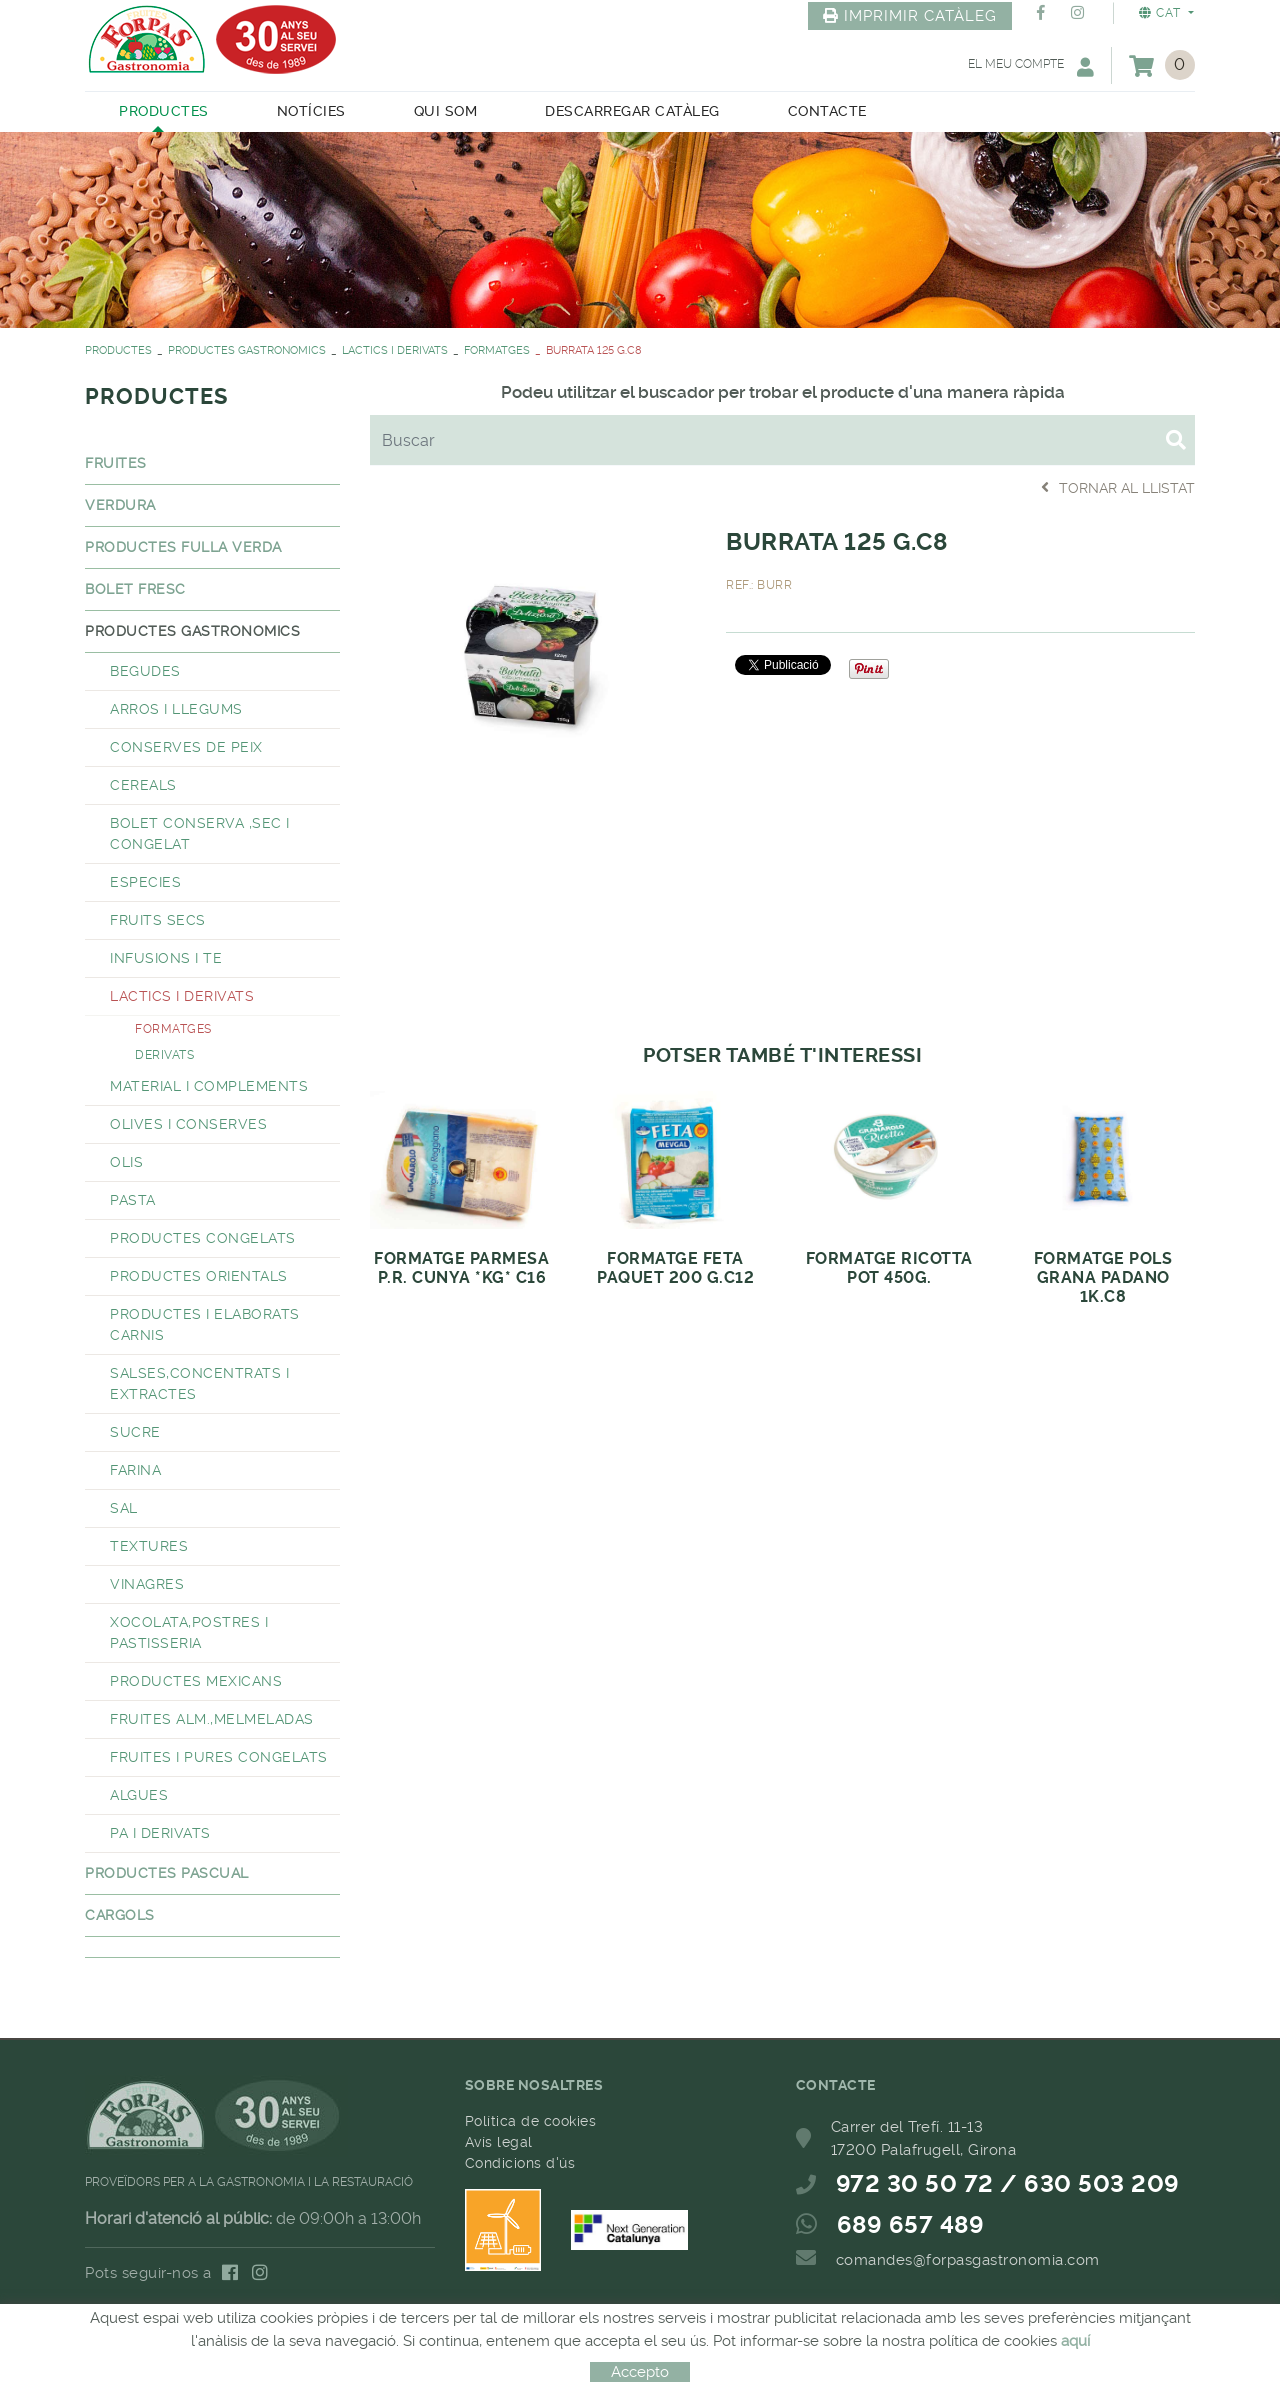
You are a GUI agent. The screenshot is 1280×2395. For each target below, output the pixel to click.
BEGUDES (145, 671)
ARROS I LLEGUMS (176, 709)
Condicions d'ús (520, 2163)
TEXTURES (149, 1546)
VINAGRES (147, 1584)
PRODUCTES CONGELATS (203, 1238)
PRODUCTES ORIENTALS (199, 1276)
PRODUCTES (118, 350)
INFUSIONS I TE (166, 958)
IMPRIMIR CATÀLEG (910, 16)
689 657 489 (911, 2225)
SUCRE (135, 1432)
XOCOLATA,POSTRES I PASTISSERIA (189, 1632)
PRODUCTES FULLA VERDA (183, 547)
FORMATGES (497, 350)
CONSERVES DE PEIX (186, 747)
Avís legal (499, 2142)
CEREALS (143, 785)
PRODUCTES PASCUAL (167, 1873)
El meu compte (1031, 66)
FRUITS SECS (158, 920)
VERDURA (120, 505)
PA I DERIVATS (160, 1833)
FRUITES (116, 463)
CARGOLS (120, 1915)
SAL (124, 1508)
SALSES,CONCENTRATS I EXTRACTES (199, 1383)
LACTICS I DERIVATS (395, 350)
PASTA (133, 1200)
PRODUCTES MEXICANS (196, 1681)
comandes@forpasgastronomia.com (968, 2260)
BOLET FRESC (135, 589)
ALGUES (139, 1795)
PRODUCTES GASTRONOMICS (247, 350)
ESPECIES (145, 882)
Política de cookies (531, 2121)
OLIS (126, 1162)
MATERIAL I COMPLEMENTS (209, 1086)
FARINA (135, 1470)
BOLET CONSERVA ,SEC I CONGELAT (200, 833)
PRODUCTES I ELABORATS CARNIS (205, 1324)
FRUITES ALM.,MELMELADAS (212, 1719)
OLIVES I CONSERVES (188, 1124)
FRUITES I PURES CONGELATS (219, 1757)
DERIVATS (164, 1055)
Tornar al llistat (1118, 487)
